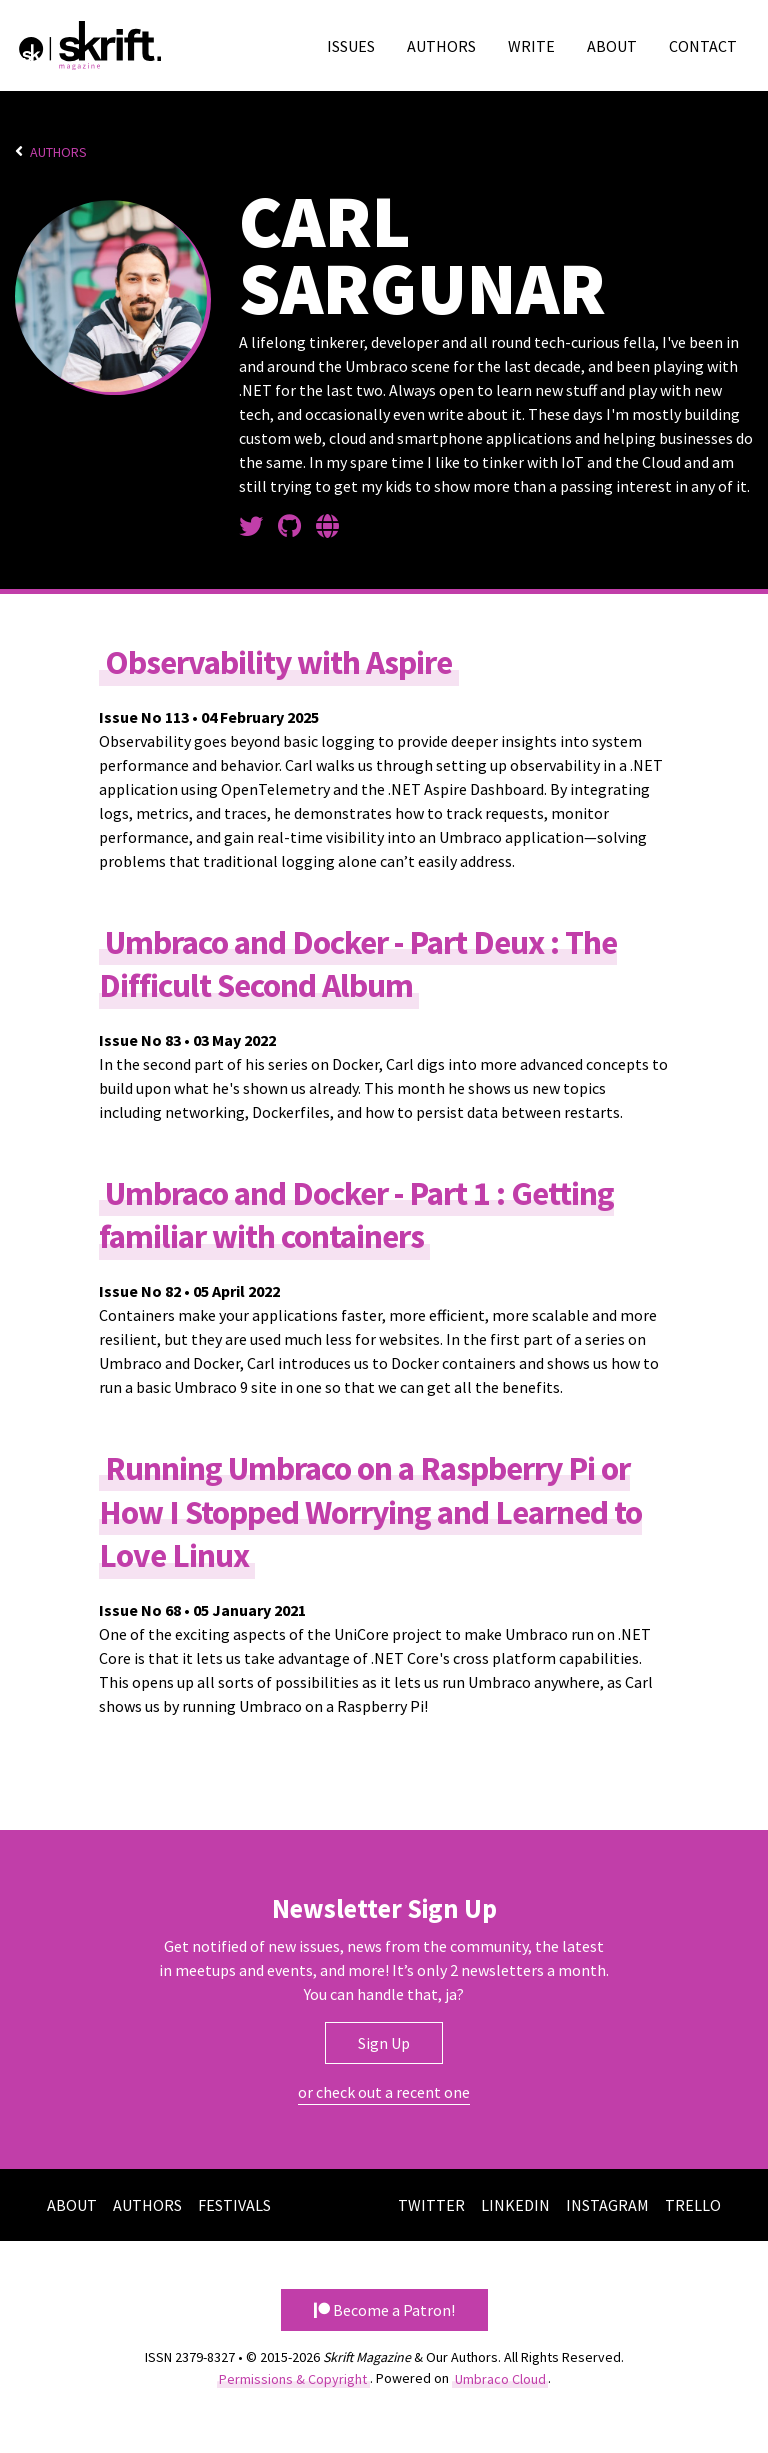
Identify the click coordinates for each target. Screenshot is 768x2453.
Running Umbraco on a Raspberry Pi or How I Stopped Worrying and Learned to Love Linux (370, 1511)
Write (531, 46)
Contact (703, 46)
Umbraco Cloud (500, 2378)
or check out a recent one (384, 2092)
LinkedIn (515, 2205)
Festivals (234, 2205)
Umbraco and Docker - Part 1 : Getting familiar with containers (356, 1215)
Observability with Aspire (278, 663)
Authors (441, 46)
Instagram (607, 2205)
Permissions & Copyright (293, 2378)
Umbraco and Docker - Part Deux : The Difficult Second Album (358, 964)
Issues (351, 46)
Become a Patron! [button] (384, 2310)
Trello (693, 2205)
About (612, 46)
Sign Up (384, 2043)
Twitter (431, 2205)
